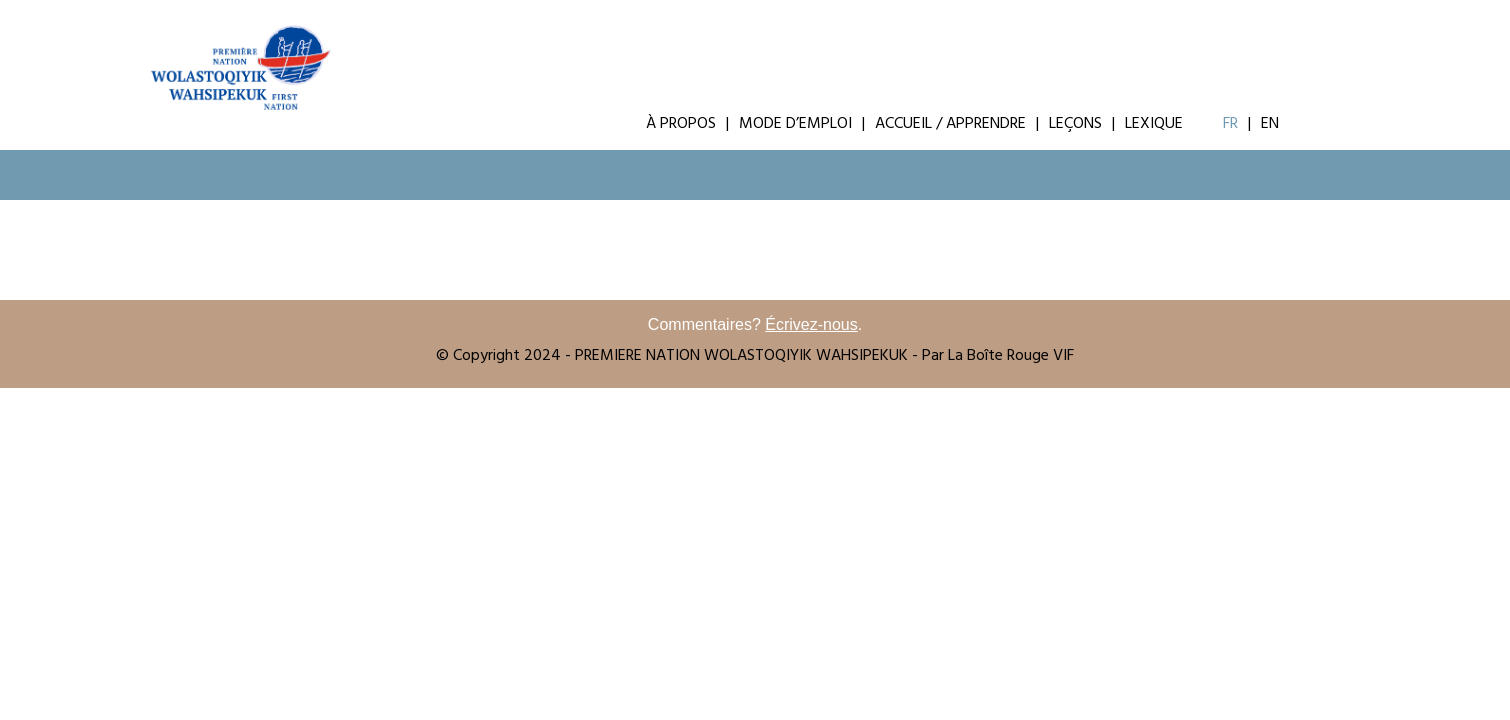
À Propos (681, 125)
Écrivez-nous (811, 324)
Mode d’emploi (795, 125)
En (1270, 125)
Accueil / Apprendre (950, 125)
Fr (1230, 125)
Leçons (1075, 125)
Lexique (1154, 125)
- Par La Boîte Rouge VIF (993, 357)
